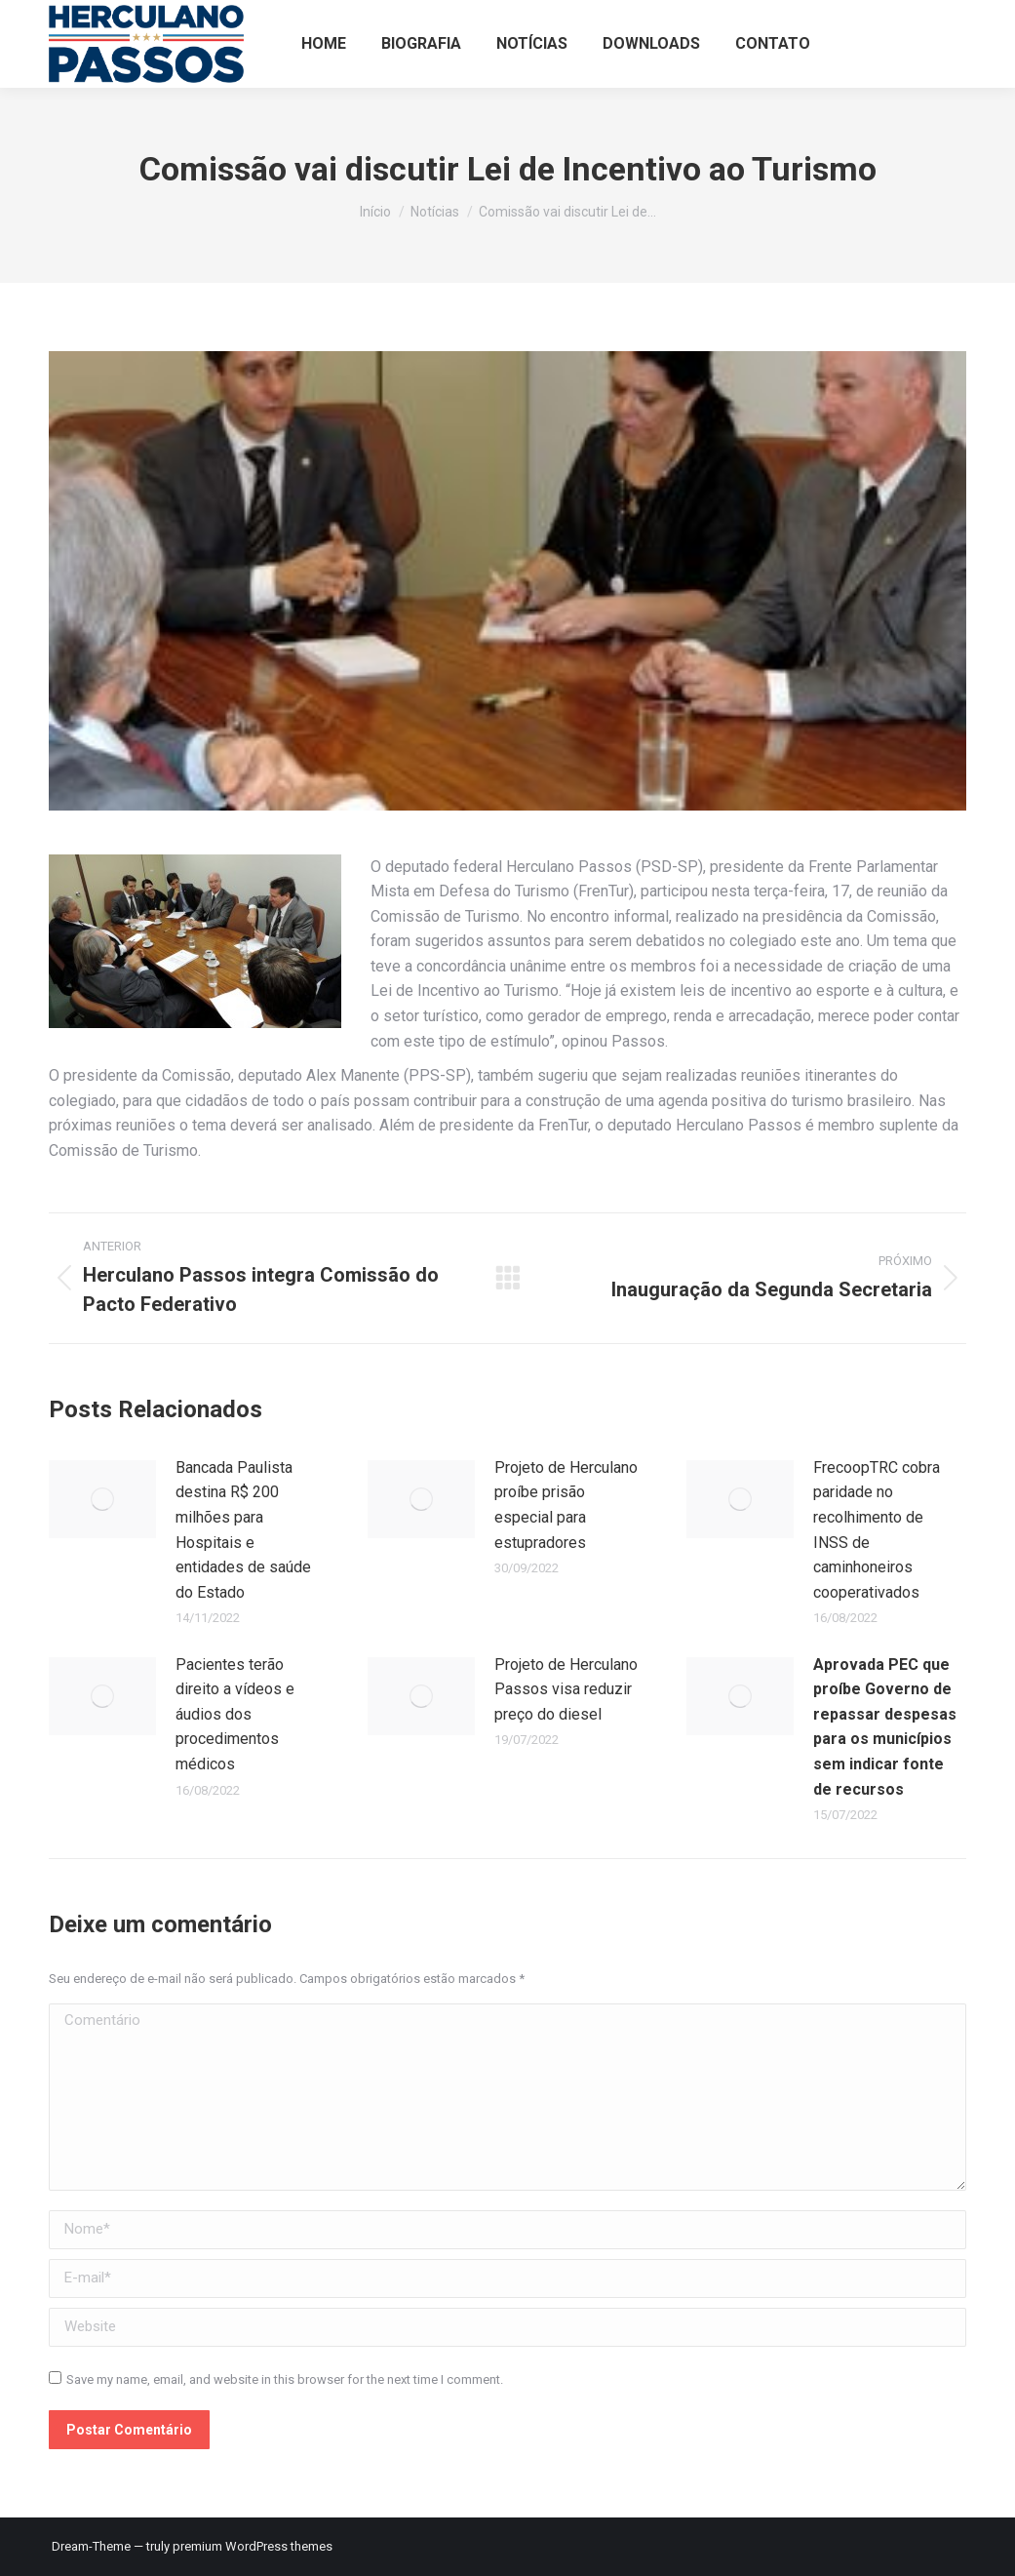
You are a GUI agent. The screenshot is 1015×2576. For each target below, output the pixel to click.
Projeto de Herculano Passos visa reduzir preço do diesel (566, 1689)
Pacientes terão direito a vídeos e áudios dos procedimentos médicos (235, 1714)
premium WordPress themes (252, 2546)
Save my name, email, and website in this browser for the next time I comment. (284, 2379)
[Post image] (102, 1499)
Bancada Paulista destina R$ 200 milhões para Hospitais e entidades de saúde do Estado (243, 1530)
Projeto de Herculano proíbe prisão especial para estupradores (566, 1505)
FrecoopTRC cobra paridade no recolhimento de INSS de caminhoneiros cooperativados (876, 1530)
